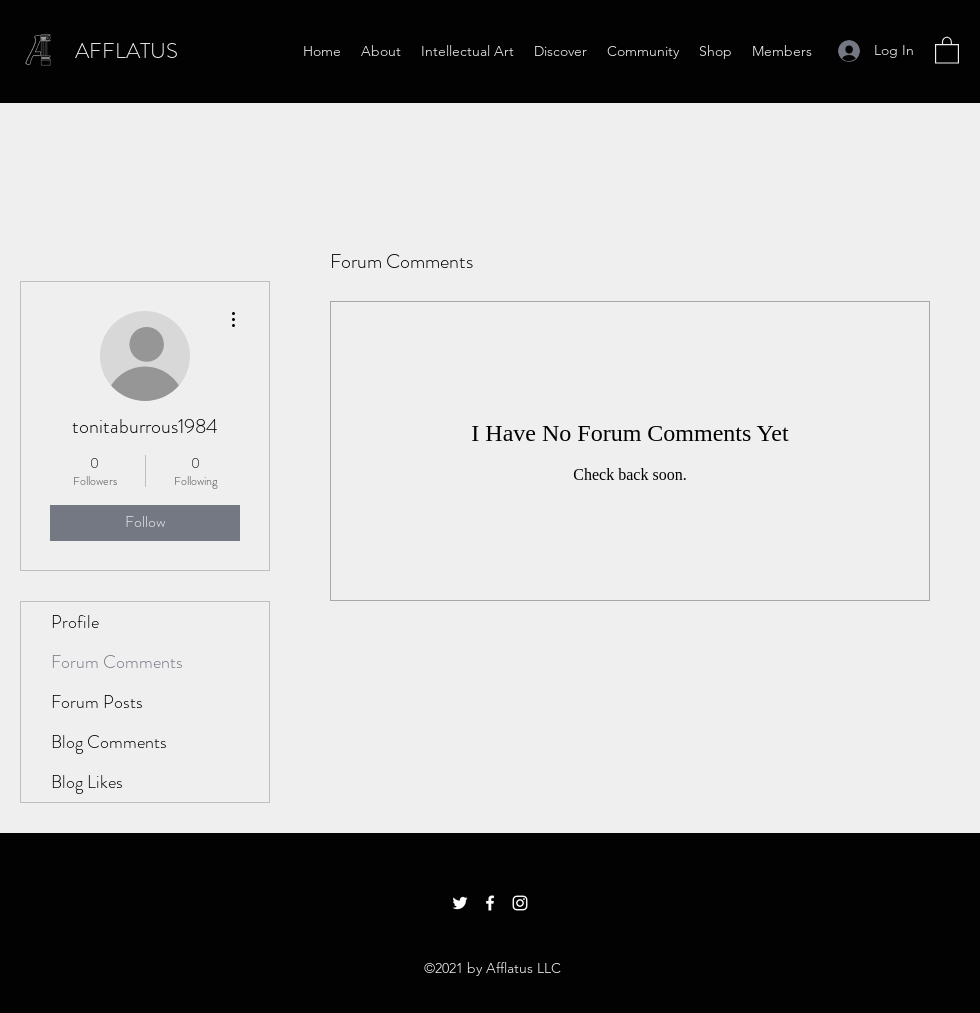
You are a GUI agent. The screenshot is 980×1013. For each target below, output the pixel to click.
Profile (75, 622)
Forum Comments (117, 662)
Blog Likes (87, 782)
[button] (947, 49)
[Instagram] (520, 903)
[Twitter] (460, 903)
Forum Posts (97, 702)
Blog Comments (109, 742)
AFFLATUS (126, 50)
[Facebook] (490, 903)
